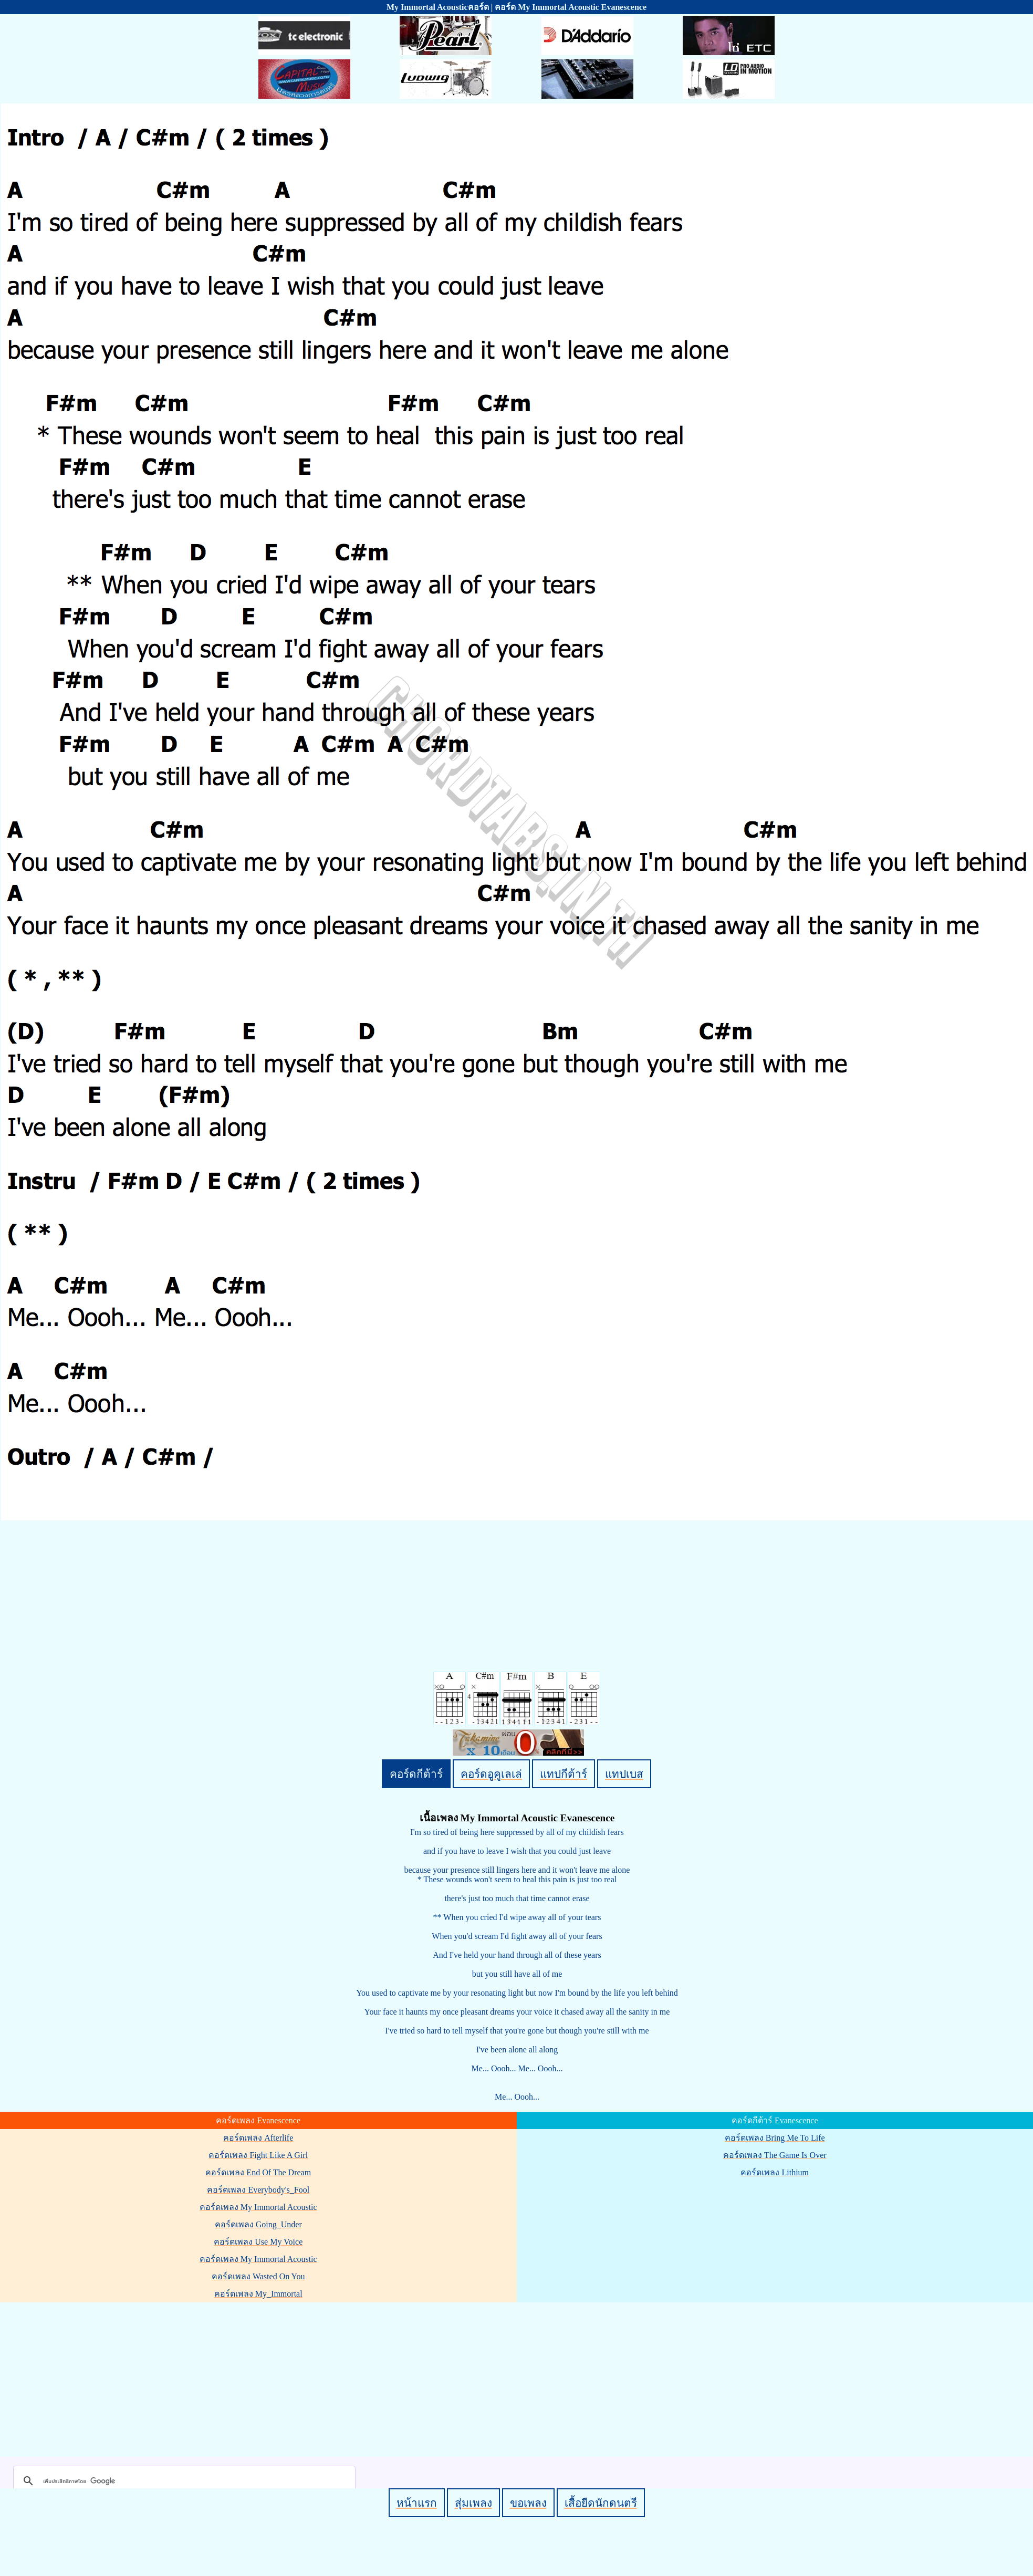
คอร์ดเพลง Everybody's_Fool (258, 2189)
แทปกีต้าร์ (563, 1774)
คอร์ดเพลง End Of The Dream (258, 2172)
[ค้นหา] (182, 2481)
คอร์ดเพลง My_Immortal (258, 2293)
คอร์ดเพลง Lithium (774, 2172)
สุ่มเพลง (473, 2503)
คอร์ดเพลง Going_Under (258, 2224)
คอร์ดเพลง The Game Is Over (775, 2155)
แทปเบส (624, 1774)
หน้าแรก (416, 2503)
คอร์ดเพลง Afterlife (258, 2137)
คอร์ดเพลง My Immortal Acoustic (258, 2207)
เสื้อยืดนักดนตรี (601, 2503)
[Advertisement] (518, 2377)
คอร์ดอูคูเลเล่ (491, 1774)
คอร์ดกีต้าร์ (416, 1774)
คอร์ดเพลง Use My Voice (258, 2241)
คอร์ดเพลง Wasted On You (258, 2276)
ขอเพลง (528, 2503)
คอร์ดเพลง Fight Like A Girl (258, 2155)
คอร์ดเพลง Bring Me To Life (775, 2137)
